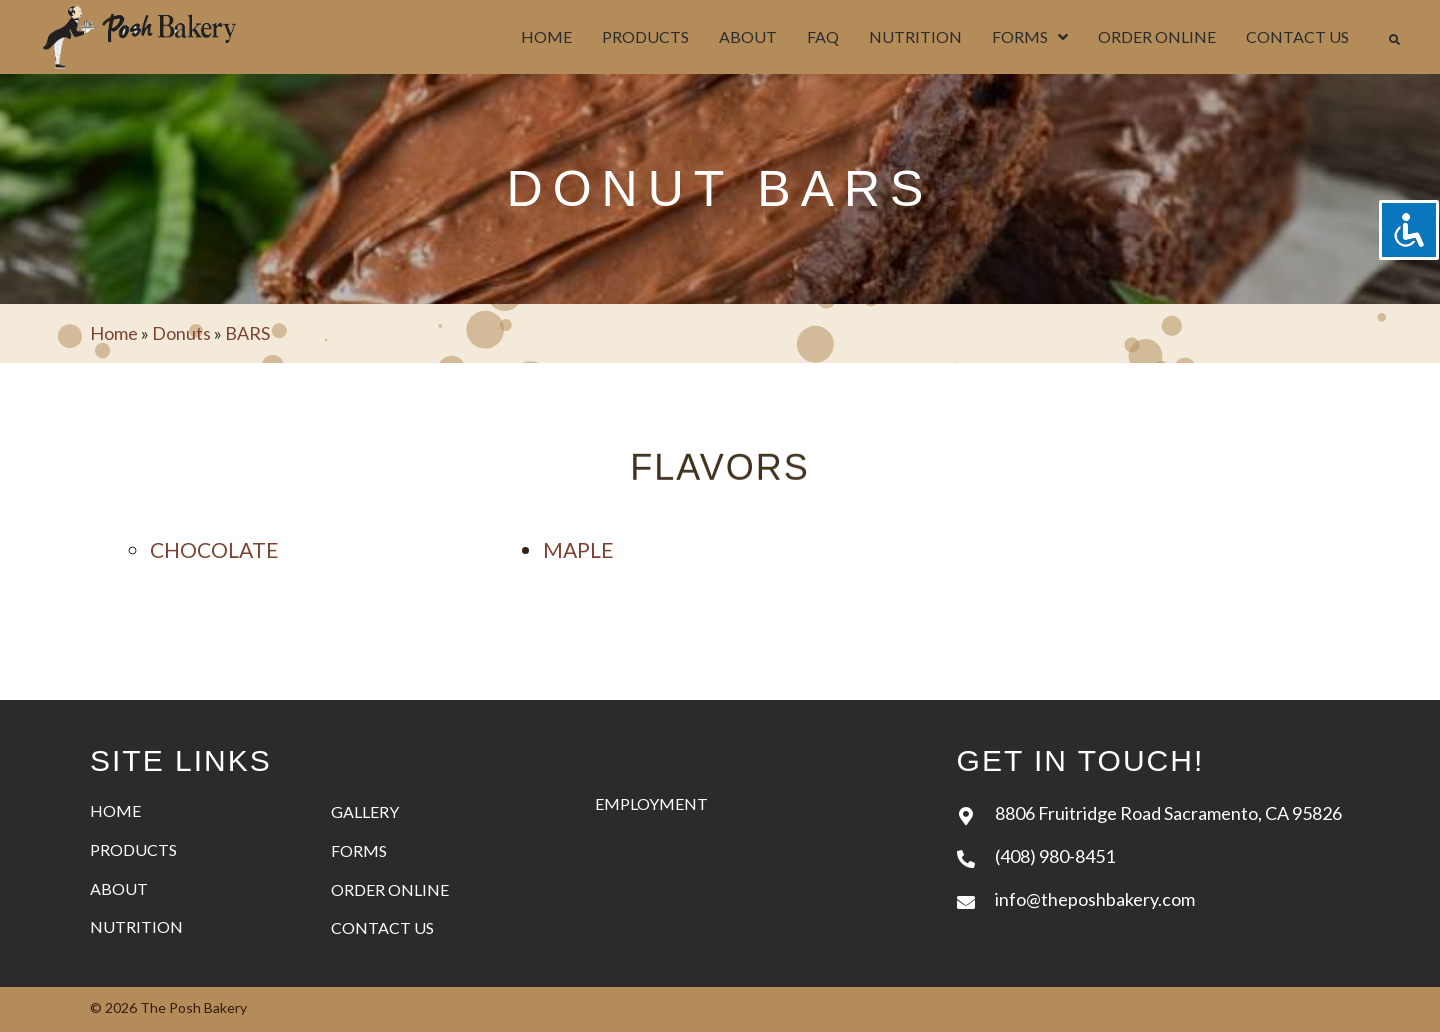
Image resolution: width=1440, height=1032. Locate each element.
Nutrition (136, 926)
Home (114, 333)
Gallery (365, 811)
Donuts (181, 333)
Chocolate (214, 549)
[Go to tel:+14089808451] (1153, 855)
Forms (359, 850)
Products (133, 849)
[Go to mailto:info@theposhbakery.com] (1153, 898)
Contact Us (382, 927)
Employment (651, 803)
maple (578, 549)
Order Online (390, 889)
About (119, 888)
